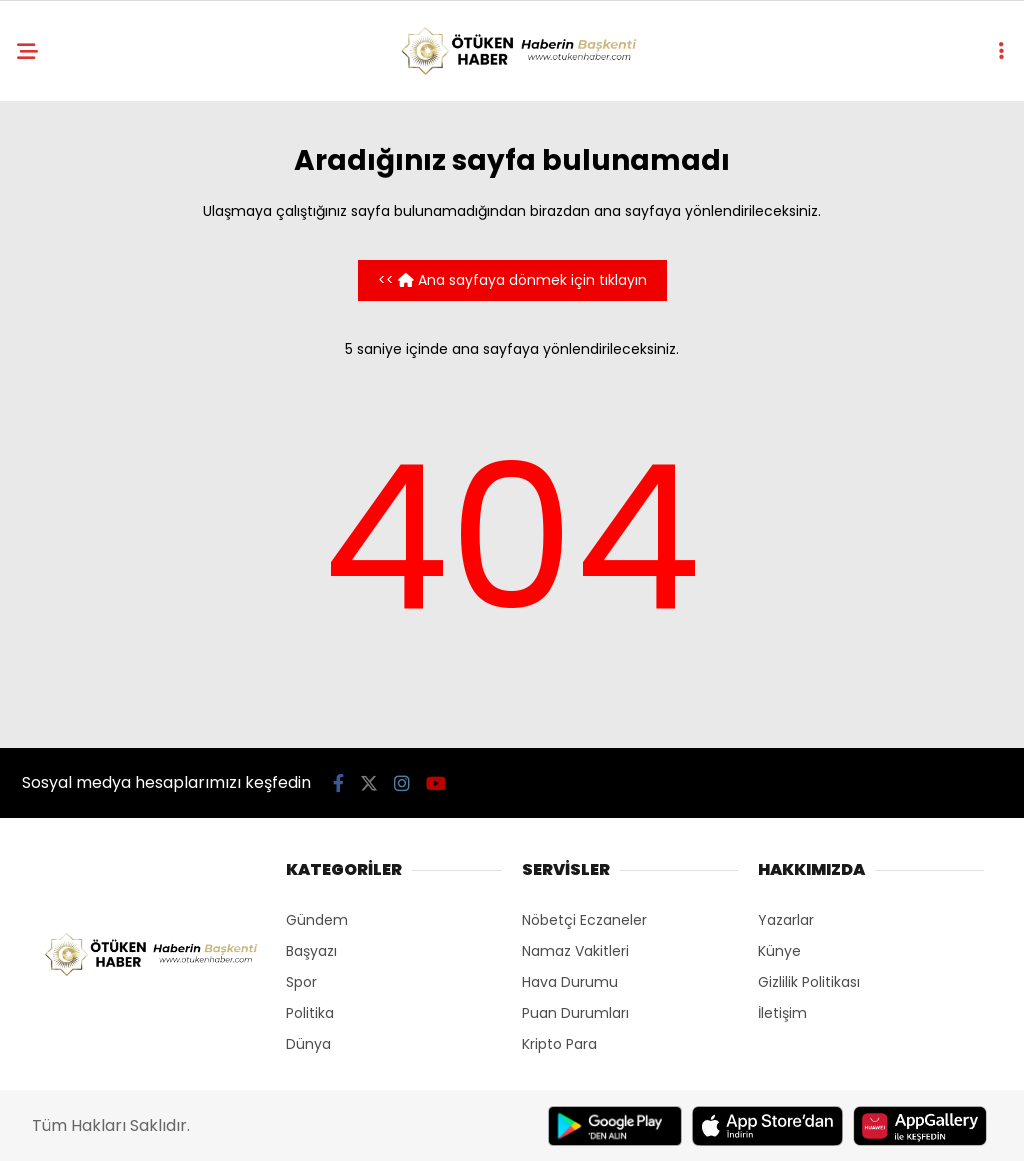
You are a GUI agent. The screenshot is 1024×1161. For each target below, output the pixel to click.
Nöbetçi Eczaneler (584, 920)
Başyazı (311, 951)
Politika (310, 1013)
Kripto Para (559, 1044)
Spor (301, 982)
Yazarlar (786, 920)
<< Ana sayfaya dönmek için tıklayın (512, 280)
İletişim (782, 1013)
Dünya (308, 1044)
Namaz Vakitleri (575, 951)
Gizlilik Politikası (809, 982)
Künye (779, 951)
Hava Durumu (570, 982)
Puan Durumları (575, 1013)
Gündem (317, 920)
